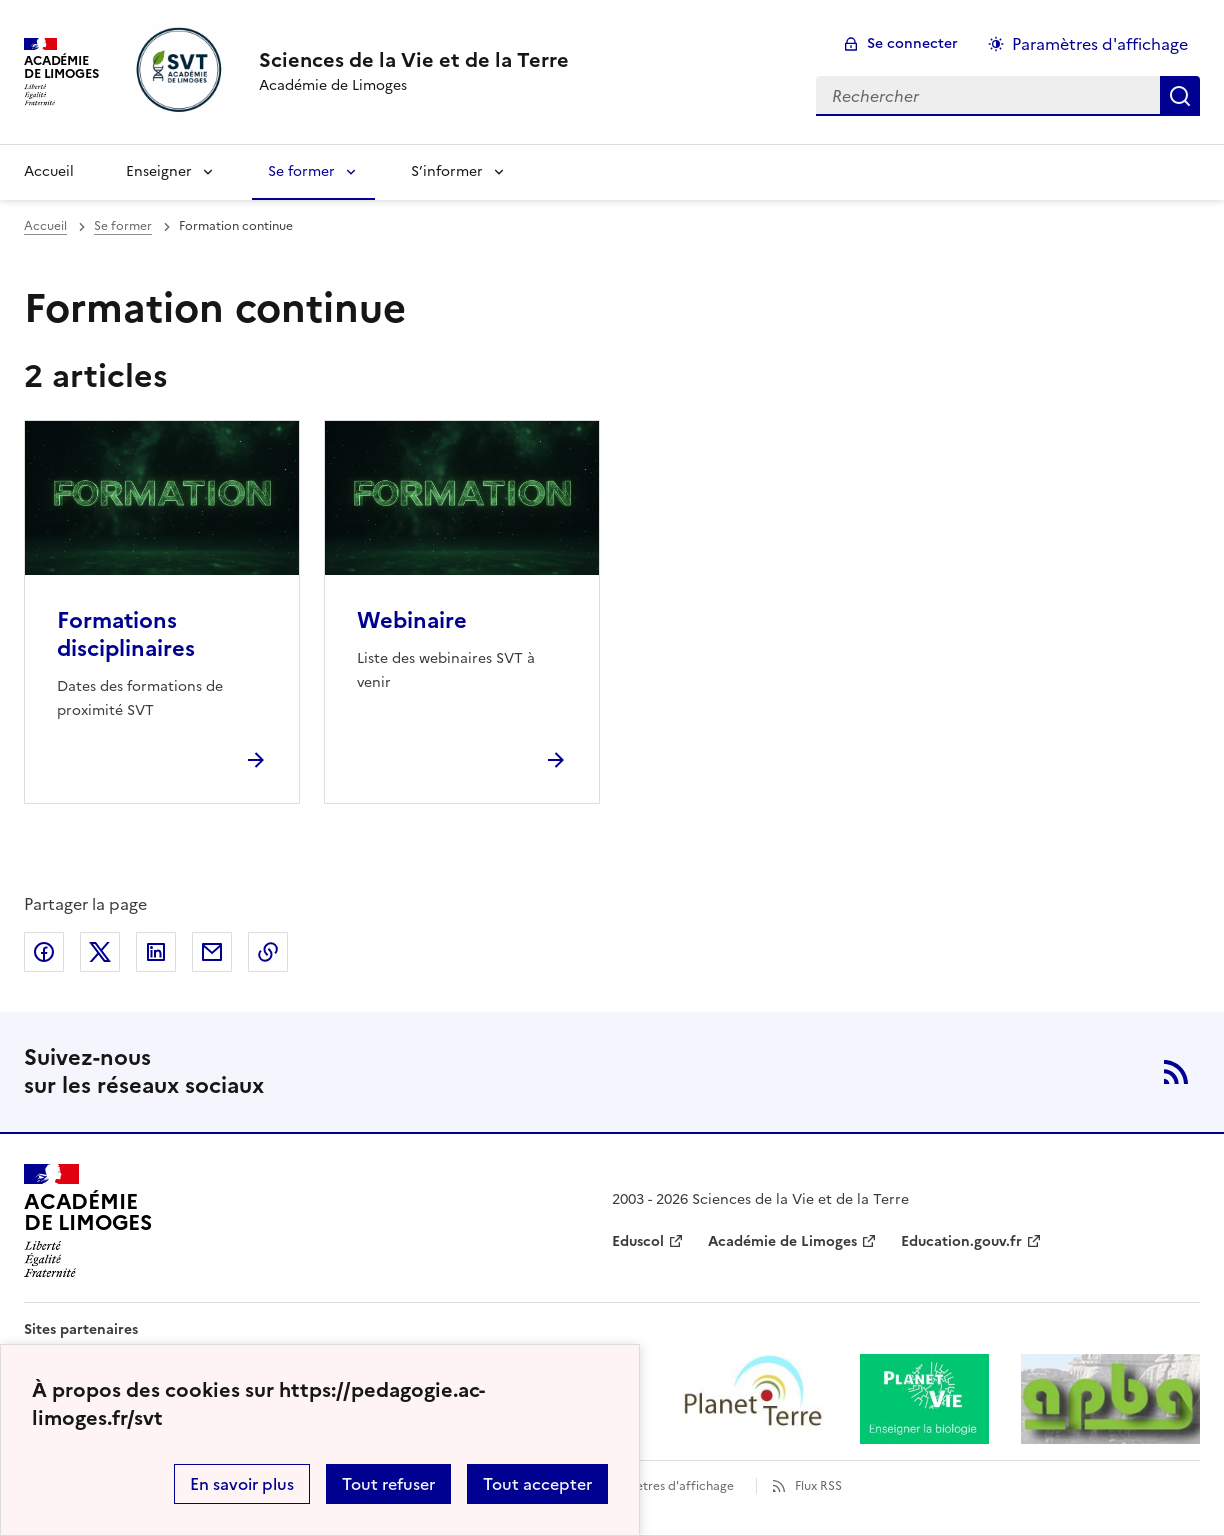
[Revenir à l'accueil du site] (88, 1221)
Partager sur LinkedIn (156, 952)
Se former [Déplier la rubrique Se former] (301, 171)
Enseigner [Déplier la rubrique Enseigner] (159, 171)
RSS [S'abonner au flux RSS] (1176, 1072)
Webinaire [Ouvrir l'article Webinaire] (412, 620)
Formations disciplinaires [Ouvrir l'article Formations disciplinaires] (126, 634)
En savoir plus (242, 1484)
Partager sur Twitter (100, 952)
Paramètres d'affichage (666, 1486)
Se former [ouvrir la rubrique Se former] (123, 226)
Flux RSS (818, 1486)
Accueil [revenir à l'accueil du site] (49, 171)
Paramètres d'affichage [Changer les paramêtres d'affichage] (1100, 44)
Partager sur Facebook (44, 952)
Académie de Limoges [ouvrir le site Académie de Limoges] (782, 1241)
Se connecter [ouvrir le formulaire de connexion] (912, 43)
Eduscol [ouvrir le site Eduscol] (638, 1241)
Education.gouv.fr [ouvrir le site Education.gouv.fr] (961, 1241)
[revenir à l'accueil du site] (414, 60)
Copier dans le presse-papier (268, 952)
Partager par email (212, 952)
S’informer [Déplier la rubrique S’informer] (447, 171)
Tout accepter (537, 1484)
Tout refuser (388, 1484)
